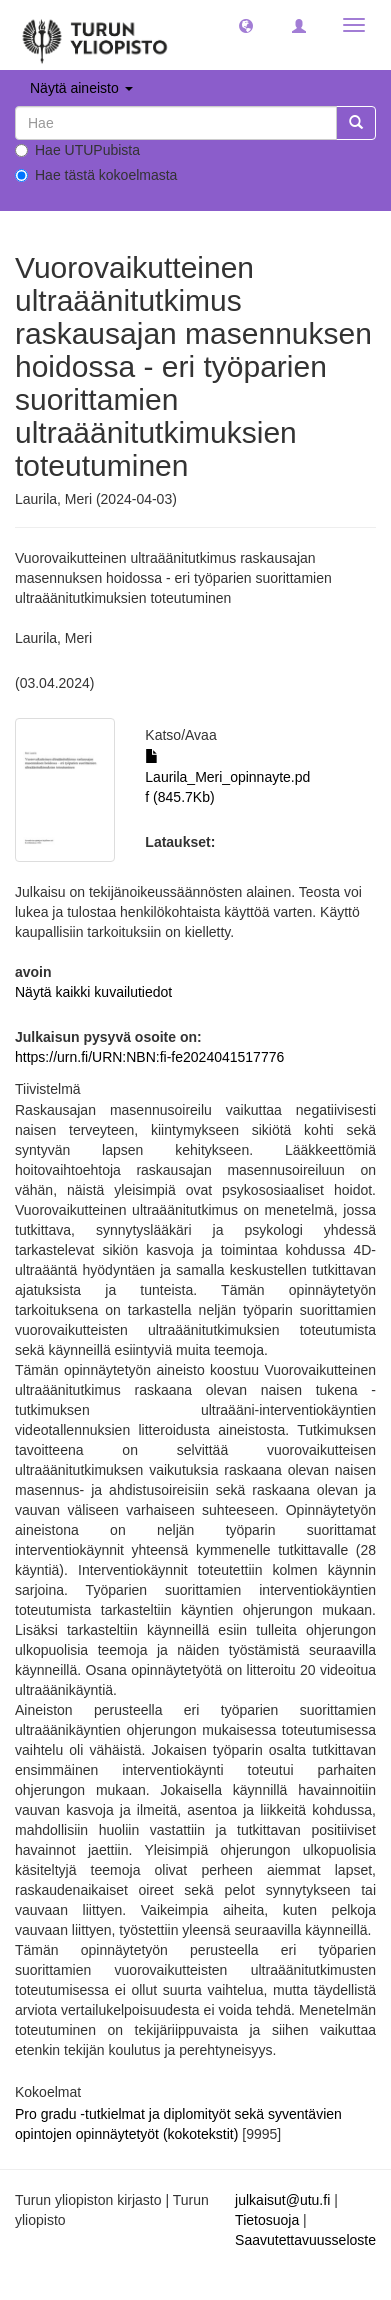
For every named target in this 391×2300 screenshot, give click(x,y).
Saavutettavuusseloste (305, 2240)
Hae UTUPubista (77, 150)
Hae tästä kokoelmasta (96, 175)
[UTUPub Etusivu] (95, 35)
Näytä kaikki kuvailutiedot (93, 992)
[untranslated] (176, 123)
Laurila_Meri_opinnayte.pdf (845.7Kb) (227, 777)
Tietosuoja (267, 2220)
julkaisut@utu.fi (282, 2200)
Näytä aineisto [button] (81, 88)
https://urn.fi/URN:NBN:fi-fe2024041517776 (149, 1057)
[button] (246, 25)
